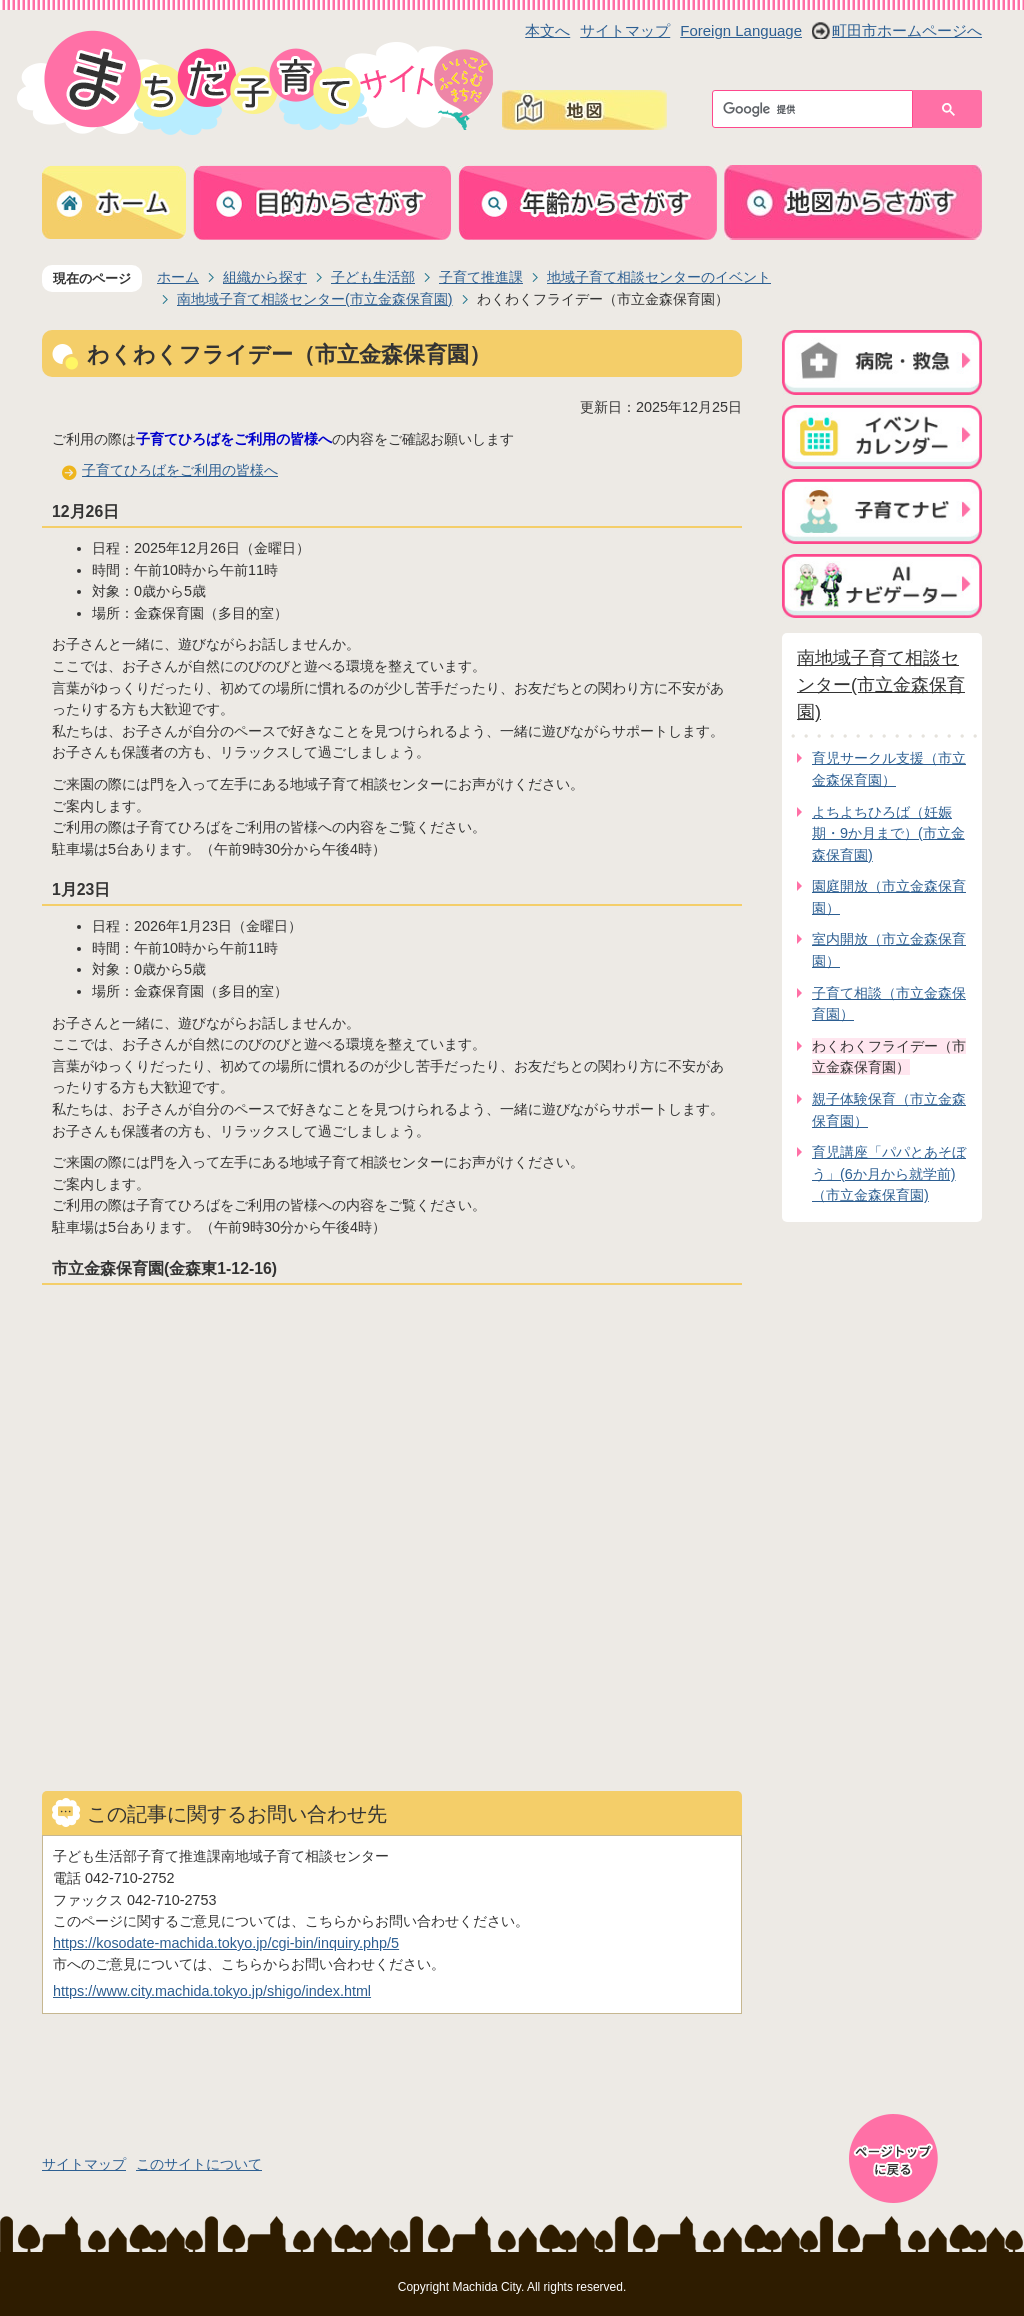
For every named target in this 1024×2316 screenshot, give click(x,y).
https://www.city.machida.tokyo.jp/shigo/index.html (212, 1991)
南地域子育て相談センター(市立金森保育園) (315, 299)
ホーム (178, 277)
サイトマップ (625, 30)
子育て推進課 (481, 277)
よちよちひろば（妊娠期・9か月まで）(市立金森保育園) (888, 833)
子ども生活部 (373, 277)
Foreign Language (741, 30)
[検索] (817, 109)
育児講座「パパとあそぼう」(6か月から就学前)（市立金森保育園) (889, 1173)
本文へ (547, 30)
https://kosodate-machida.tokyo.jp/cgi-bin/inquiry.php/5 (226, 1943)
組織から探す (265, 277)
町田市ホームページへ (907, 30)
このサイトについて (199, 2164)
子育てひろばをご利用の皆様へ (180, 470)
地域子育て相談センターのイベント (659, 277)
